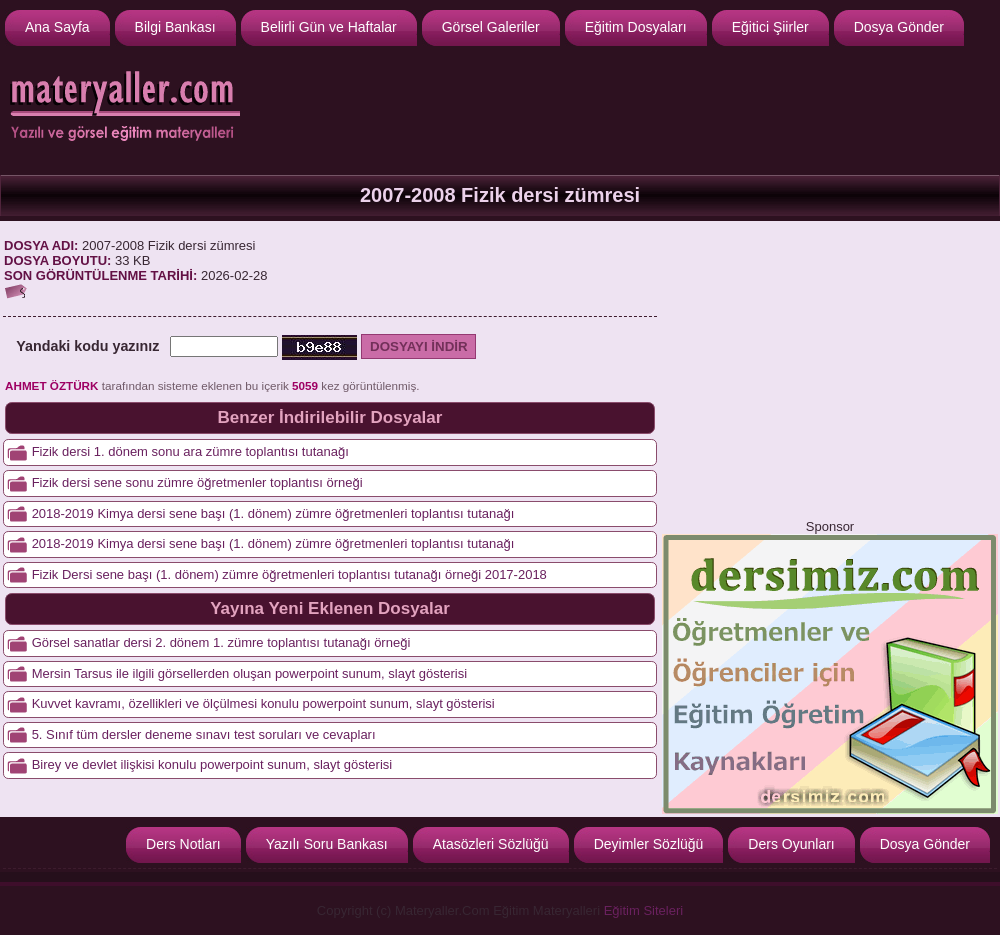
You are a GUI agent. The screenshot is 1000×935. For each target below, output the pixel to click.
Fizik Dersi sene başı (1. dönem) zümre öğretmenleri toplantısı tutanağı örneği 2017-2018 (289, 574)
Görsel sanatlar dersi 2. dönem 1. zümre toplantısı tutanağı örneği (221, 642)
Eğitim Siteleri (643, 910)
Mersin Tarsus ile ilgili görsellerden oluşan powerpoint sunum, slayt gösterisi (249, 673)
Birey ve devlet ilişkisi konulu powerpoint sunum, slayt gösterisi (212, 764)
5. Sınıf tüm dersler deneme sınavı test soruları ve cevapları (204, 734)
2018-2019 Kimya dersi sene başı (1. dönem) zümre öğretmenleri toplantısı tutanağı (273, 543)
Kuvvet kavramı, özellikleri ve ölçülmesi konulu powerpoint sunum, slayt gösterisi (263, 703)
